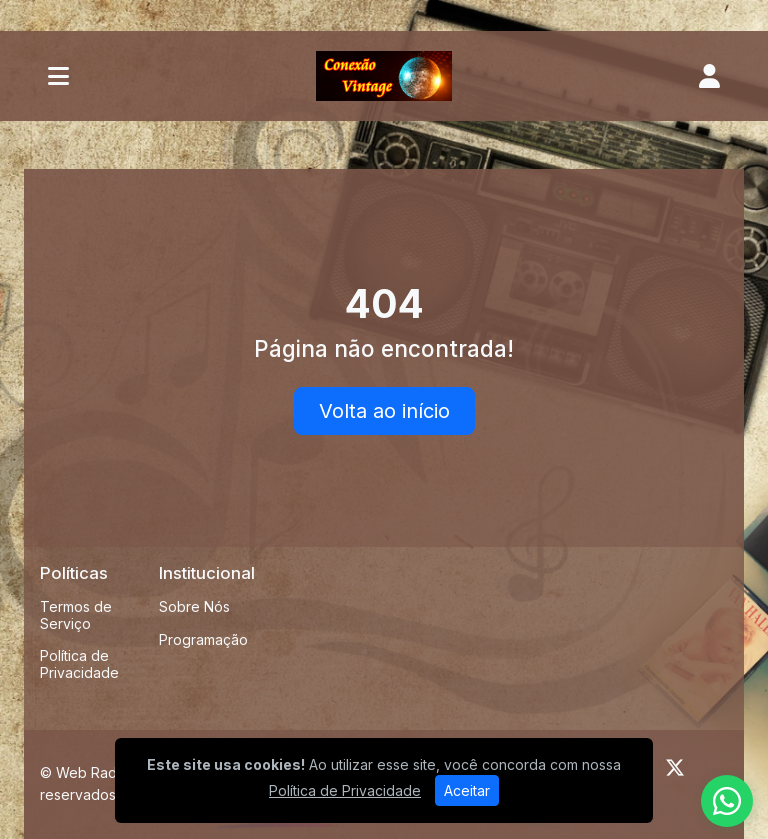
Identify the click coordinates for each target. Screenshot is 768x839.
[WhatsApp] (727, 801)
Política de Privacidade (79, 664)
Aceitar (467, 790)
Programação (203, 639)
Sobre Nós (194, 606)
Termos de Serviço (76, 615)
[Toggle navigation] (58, 76)
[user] (709, 76)
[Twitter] (675, 768)
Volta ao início (384, 411)
